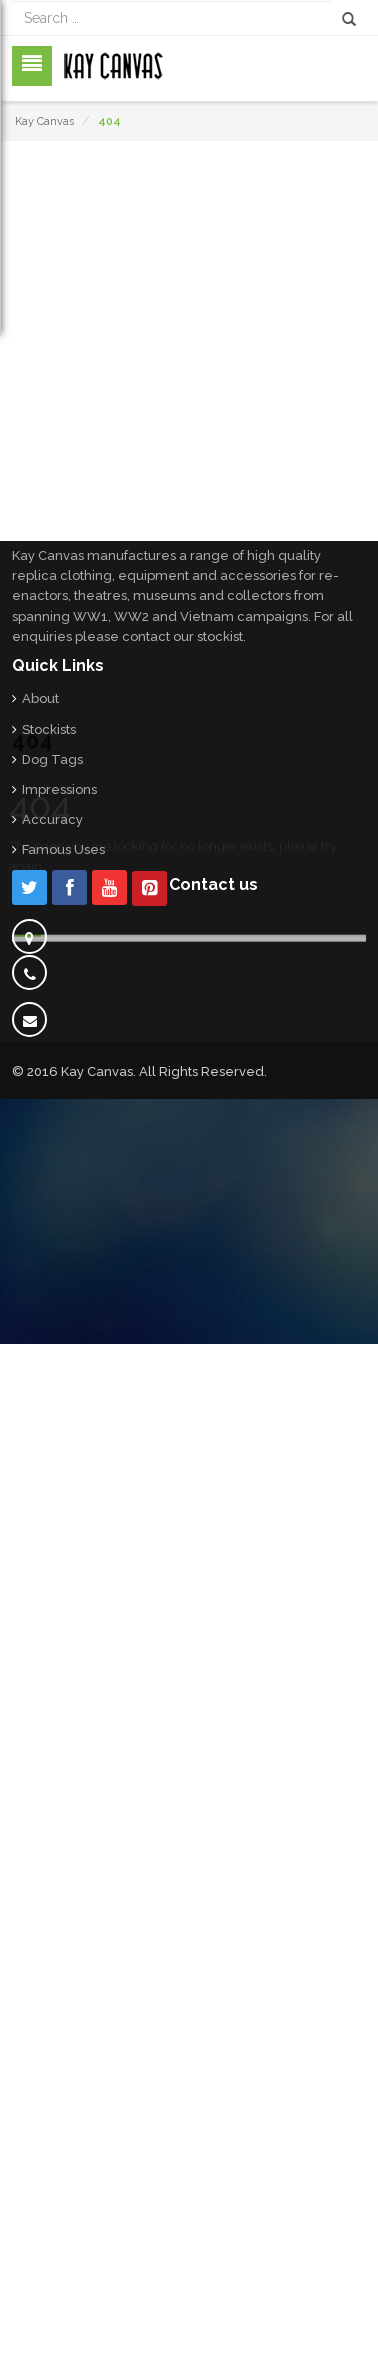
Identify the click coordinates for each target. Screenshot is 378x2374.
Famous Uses (63, 849)
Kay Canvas (44, 121)
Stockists (49, 729)
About (40, 698)
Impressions (59, 789)
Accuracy (52, 819)
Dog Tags (52, 759)
